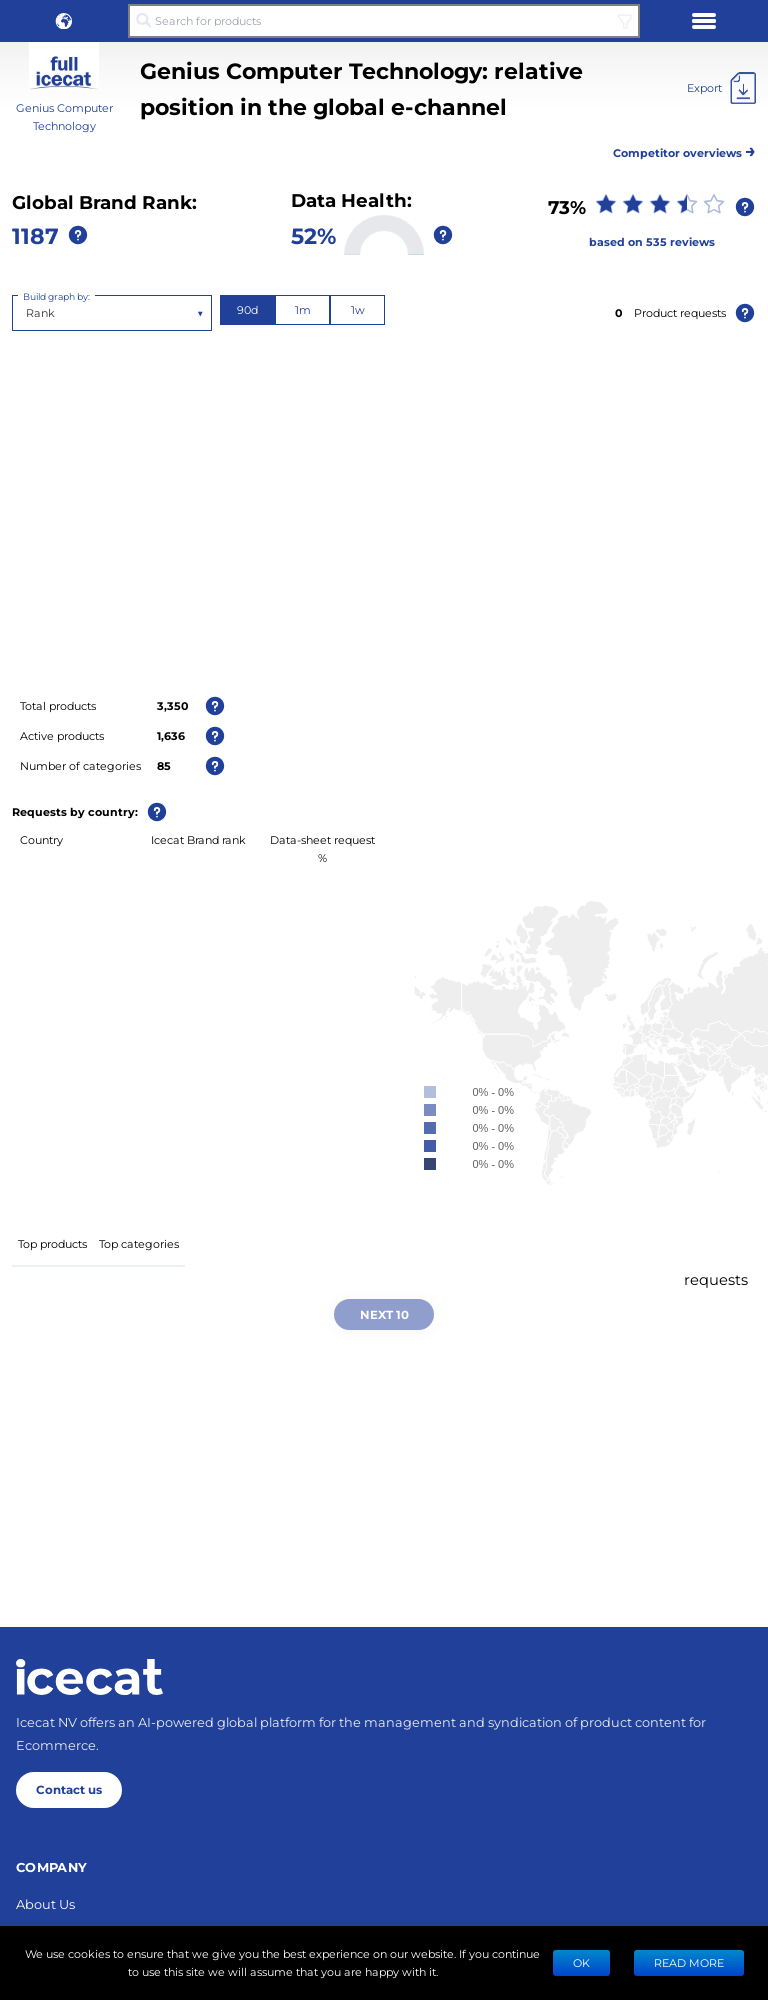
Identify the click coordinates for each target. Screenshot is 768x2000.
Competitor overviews (684, 149)
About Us (45, 1903)
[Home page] (89, 1677)
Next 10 (384, 1314)
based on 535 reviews (652, 241)
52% (313, 235)
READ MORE (689, 1962)
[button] (64, 21)
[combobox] (27, 313)
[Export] (721, 88)
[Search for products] (384, 21)
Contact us (69, 1789)
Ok (581, 1962)
